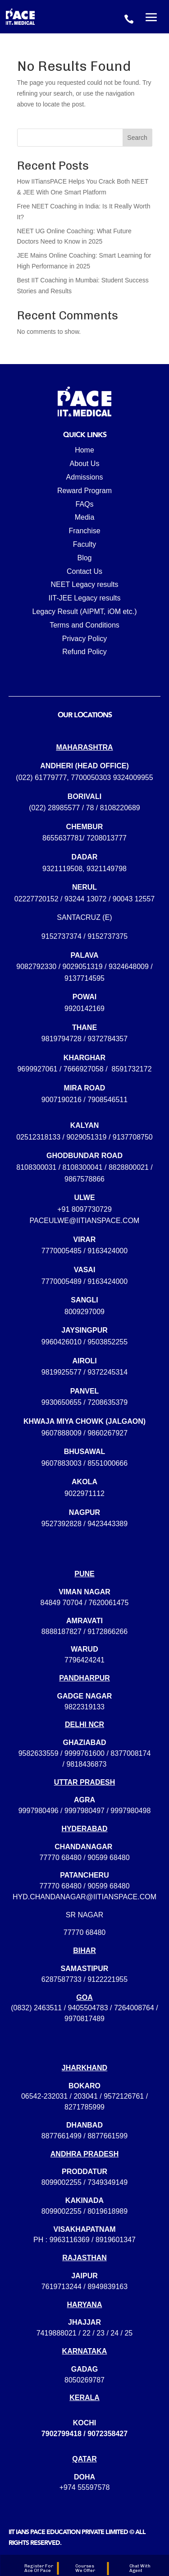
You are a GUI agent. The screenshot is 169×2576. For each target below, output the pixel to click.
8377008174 (130, 1753)
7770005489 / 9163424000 (84, 1281)
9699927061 (37, 1069)
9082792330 (36, 966)
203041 (85, 2096)
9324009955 (133, 777)
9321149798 (107, 869)
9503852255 (107, 1342)
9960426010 (61, 1342)
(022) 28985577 (54, 808)
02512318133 (38, 1137)
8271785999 (84, 2107)
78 (90, 808)
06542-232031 (44, 2096)
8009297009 (84, 1312)
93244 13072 (85, 899)
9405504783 (88, 2008)
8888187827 (61, 1631)
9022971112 (84, 1493)
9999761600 (84, 1753)
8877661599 (107, 2136)
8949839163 (107, 2286)
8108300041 (83, 1167)
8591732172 (132, 1069)
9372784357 (107, 1039)
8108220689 (120, 808)
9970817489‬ (84, 2018)
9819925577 (61, 1372)
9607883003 (61, 1463)
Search (137, 137)
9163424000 (107, 1251)
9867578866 (84, 1179)
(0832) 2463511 (36, 2008)
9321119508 (62, 869)
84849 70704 (61, 1603)
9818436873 (86, 1764)
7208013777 (107, 838)
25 (128, 2333)
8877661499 (61, 2136)
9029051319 (83, 966)
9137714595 (84, 978)
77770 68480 (60, 1857)
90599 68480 (108, 1857)
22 (86, 2333)
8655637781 (62, 838)
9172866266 (107, 1631)
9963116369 (70, 2240)
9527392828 (61, 1524)
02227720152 (36, 899)
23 (100, 2333)
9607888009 (61, 1433)
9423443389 (107, 1524)
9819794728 (61, 1039)
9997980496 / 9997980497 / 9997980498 (84, 1810)
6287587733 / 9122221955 (84, 1979)
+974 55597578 (84, 2487)
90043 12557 (134, 899)
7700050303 (91, 777)
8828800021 (129, 1167)
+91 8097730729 (84, 1209)
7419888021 (57, 2333)
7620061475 (108, 1603)
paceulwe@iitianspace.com (85, 1220)
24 (114, 2333)
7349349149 (107, 2182)
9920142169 (84, 1008)
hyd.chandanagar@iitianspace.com (84, 1897)
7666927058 (84, 1069)
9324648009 (129, 966)
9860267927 (107, 1433)
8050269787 (84, 2380)
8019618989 (107, 2211)
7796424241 (84, 1660)
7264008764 (134, 2008)
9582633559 (38, 1753)
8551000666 (107, 1463)
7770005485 (61, 1251)
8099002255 (61, 2182)
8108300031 (36, 1167)
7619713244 (61, 2286)
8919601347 (116, 2240)
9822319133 (84, 1707)
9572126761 (124, 2096)
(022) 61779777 (41, 777)
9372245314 (107, 1372)
